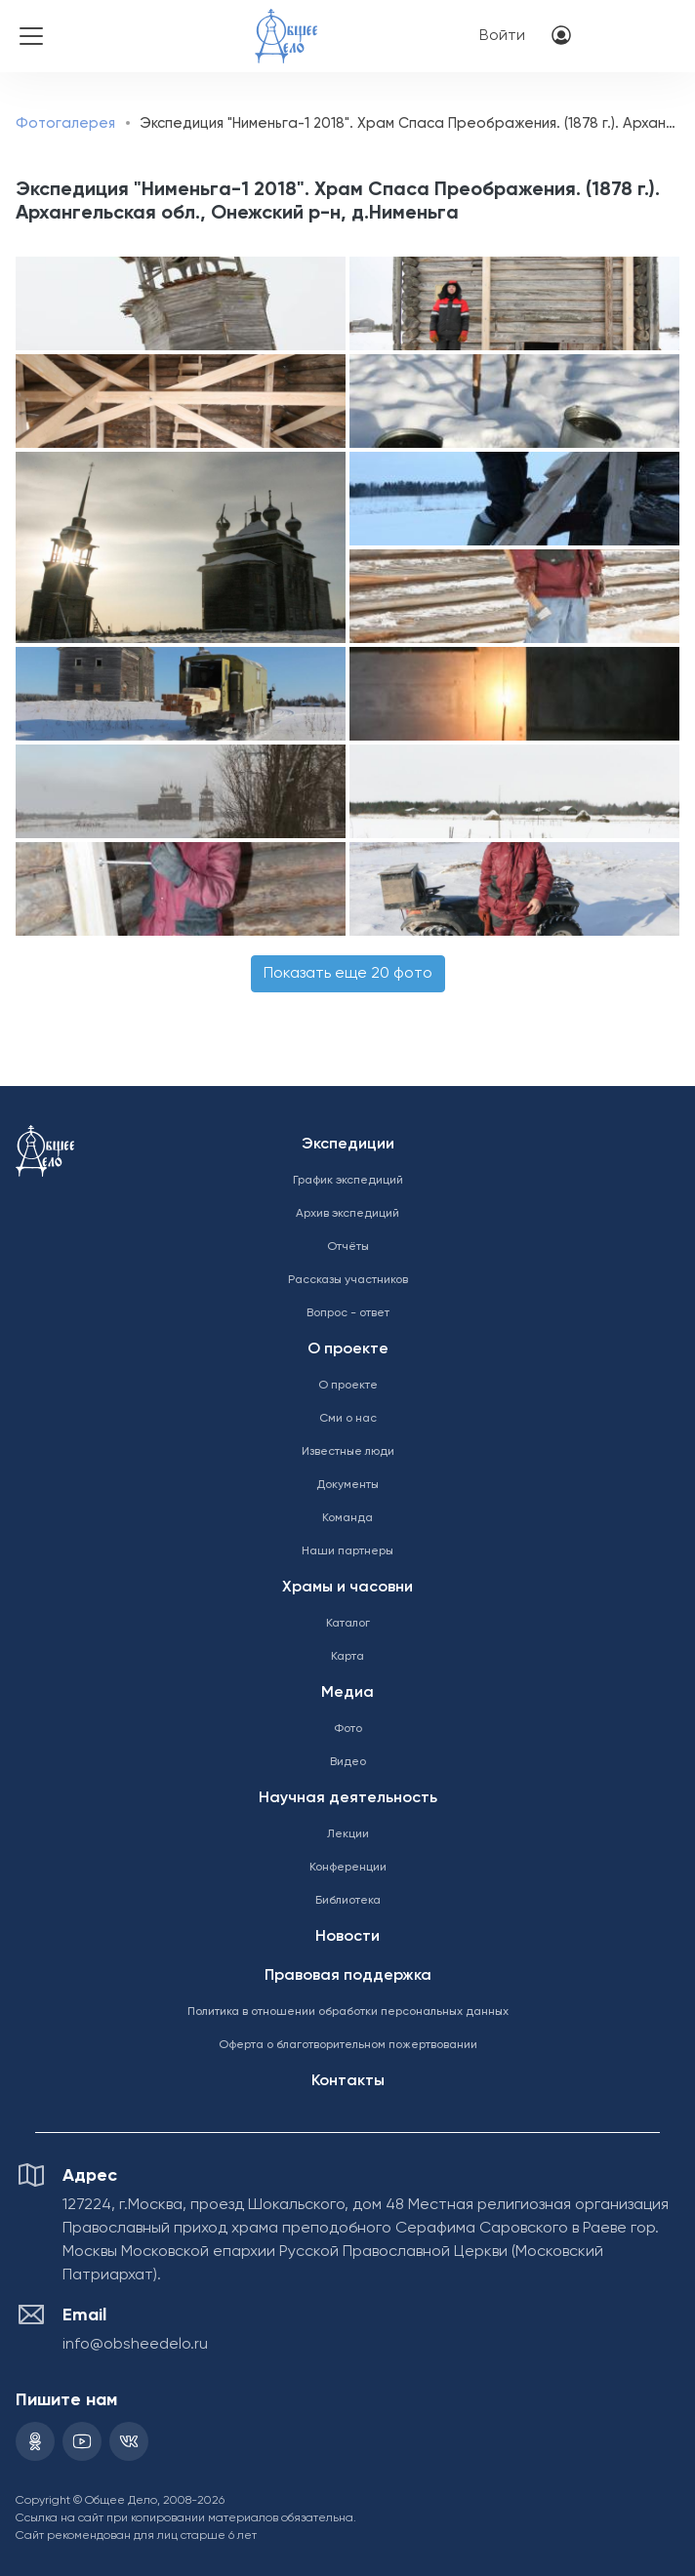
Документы (347, 1485)
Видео (348, 1762)
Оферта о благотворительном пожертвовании (348, 2045)
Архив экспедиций (347, 1214)
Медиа (347, 1693)
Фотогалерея (65, 123)
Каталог (348, 1624)
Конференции (348, 1867)
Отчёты (348, 1247)
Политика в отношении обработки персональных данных (348, 2012)
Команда (347, 1518)
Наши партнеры (347, 1551)
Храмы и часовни (347, 1587)
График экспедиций (348, 1181)
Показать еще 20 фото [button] (348, 974)
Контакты (348, 2081)
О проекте (347, 1349)
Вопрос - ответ (348, 1313)
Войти (502, 36)
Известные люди (348, 1452)
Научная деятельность (348, 1798)
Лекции (348, 1834)
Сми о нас (348, 1419)
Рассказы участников (348, 1280)
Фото (348, 1729)
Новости (347, 1937)
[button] (180, 303)
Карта (347, 1657)
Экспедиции (348, 1144)
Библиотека (348, 1901)
